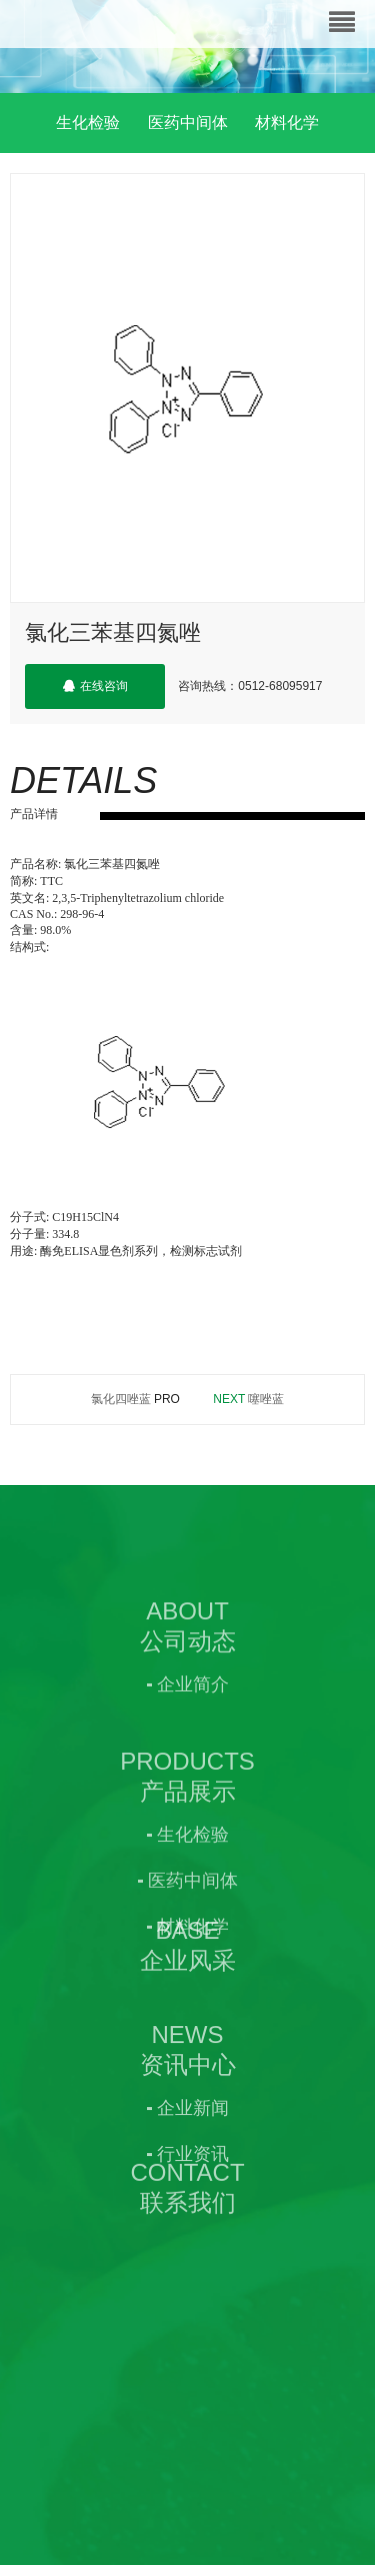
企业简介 (193, 1765)
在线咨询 (95, 686)
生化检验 (88, 122)
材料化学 (287, 122)
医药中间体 (188, 122)
